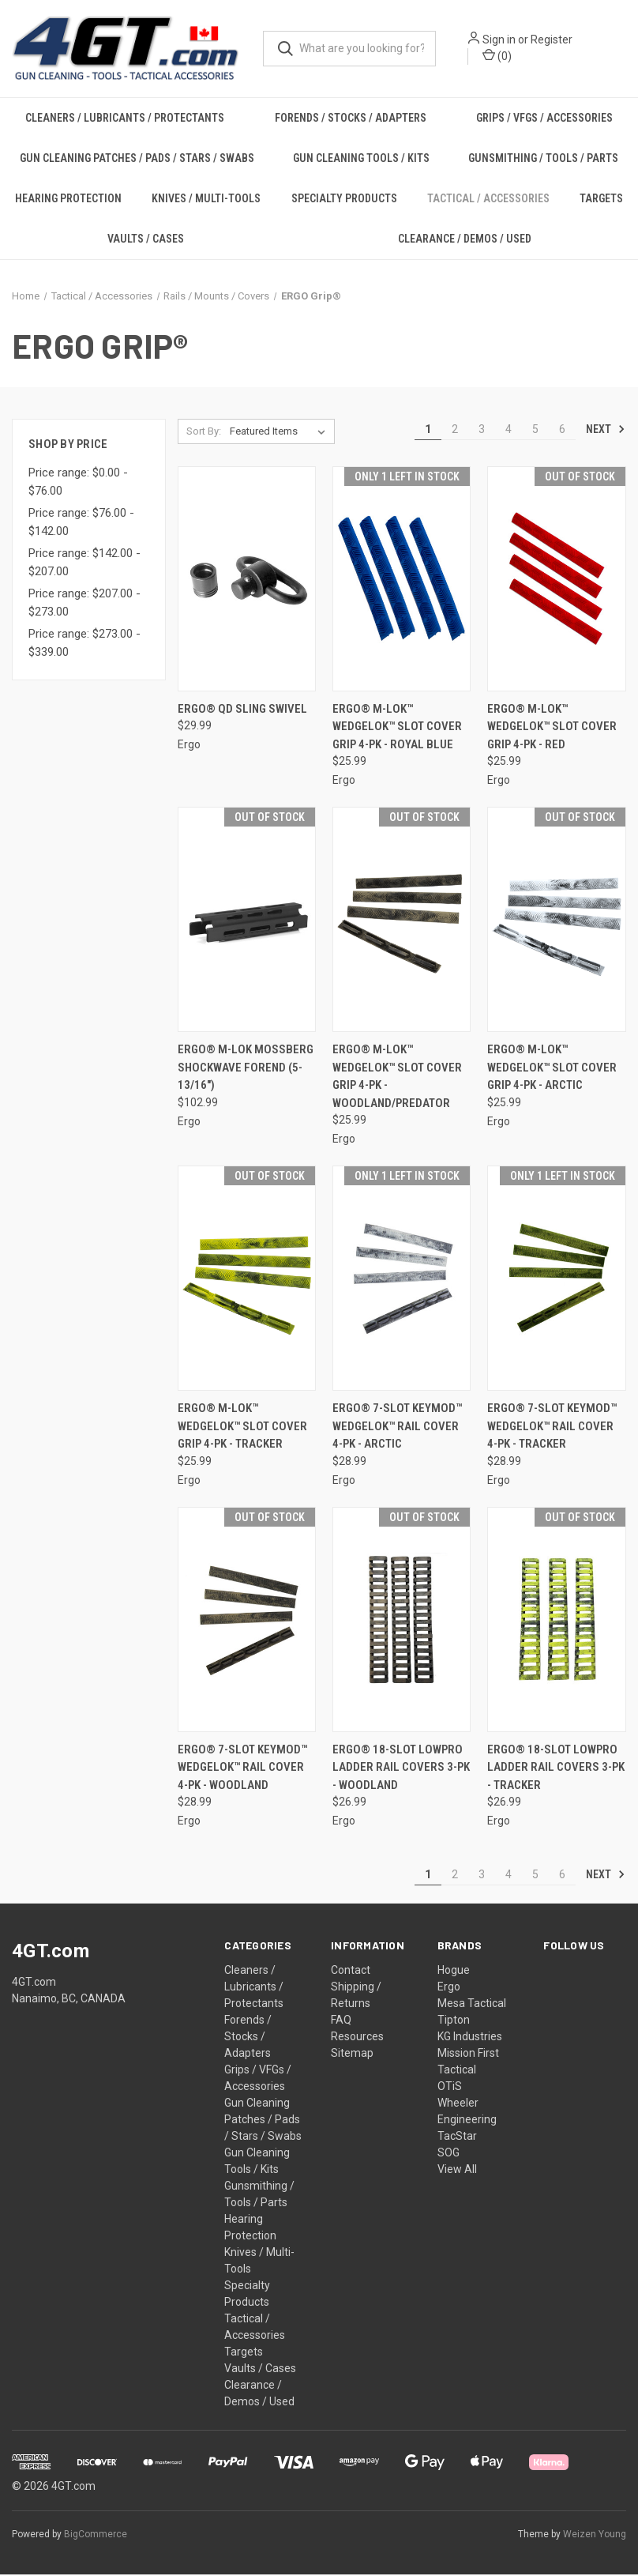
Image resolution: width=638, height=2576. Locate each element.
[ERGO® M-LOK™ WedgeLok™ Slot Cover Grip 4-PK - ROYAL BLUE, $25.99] (401, 579)
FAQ (341, 2021)
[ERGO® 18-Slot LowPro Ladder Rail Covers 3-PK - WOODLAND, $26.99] (401, 1620)
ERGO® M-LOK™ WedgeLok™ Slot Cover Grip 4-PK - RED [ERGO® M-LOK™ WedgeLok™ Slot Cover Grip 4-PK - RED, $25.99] (552, 727)
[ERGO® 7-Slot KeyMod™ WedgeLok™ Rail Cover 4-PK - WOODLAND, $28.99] (247, 1620)
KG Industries (469, 2038)
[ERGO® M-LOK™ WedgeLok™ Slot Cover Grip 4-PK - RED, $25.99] (556, 579)
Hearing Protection (68, 199)
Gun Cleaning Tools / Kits (361, 159)
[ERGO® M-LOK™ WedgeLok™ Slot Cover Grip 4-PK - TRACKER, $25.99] (247, 1279)
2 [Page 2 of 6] (455, 430)
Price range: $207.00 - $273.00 (84, 604)
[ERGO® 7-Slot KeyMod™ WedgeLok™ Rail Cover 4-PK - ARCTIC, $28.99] (401, 1279)
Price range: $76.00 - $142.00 (81, 523)
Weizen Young (594, 2535)
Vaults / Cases (145, 239)
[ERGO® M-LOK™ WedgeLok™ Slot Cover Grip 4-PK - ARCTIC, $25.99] (556, 921)
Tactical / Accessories (488, 199)
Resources (357, 2038)
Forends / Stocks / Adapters (350, 118)
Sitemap (352, 2054)
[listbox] (280, 432)
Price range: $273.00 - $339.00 (84, 644)
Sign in (500, 40)
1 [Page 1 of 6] (428, 430)
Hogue (453, 1971)
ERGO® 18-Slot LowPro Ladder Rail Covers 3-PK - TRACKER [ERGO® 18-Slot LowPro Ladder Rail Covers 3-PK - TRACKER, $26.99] (556, 1768)
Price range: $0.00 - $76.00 (78, 483)
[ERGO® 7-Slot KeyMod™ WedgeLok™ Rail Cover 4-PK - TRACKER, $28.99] (556, 1279)
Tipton (453, 2021)
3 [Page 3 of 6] (481, 430)
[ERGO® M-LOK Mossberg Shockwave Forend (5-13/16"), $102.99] (247, 921)
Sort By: (203, 432)
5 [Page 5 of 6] (535, 430)
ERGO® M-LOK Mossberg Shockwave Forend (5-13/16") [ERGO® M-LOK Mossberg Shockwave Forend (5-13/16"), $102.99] (245, 1069)
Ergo (448, 1988)
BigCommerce (95, 2535)
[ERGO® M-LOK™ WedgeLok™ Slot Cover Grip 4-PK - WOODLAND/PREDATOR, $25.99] (401, 921)
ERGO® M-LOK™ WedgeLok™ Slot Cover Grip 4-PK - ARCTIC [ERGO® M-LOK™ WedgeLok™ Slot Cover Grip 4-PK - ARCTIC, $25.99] (552, 1069)
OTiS (449, 2087)
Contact (350, 1971)
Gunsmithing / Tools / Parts (543, 159)
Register (553, 40)
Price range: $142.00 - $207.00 (84, 564)
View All (457, 2170)
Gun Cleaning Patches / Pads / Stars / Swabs (137, 159)
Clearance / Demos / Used (464, 239)
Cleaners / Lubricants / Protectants (124, 118)
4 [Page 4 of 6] (508, 430)
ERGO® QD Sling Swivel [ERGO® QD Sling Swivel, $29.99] (242, 709)
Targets (243, 2353)
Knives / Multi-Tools (206, 199)
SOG (448, 2154)
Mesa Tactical (471, 2004)
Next (605, 430)
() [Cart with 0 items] (498, 56)
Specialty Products (344, 199)
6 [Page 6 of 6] (562, 430)
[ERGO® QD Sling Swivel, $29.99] (247, 579)
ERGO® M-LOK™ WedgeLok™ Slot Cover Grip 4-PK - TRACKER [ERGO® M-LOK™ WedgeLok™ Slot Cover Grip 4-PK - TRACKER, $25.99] (242, 1427)
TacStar (457, 2137)
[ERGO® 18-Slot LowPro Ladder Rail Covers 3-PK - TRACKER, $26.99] (556, 1620)
